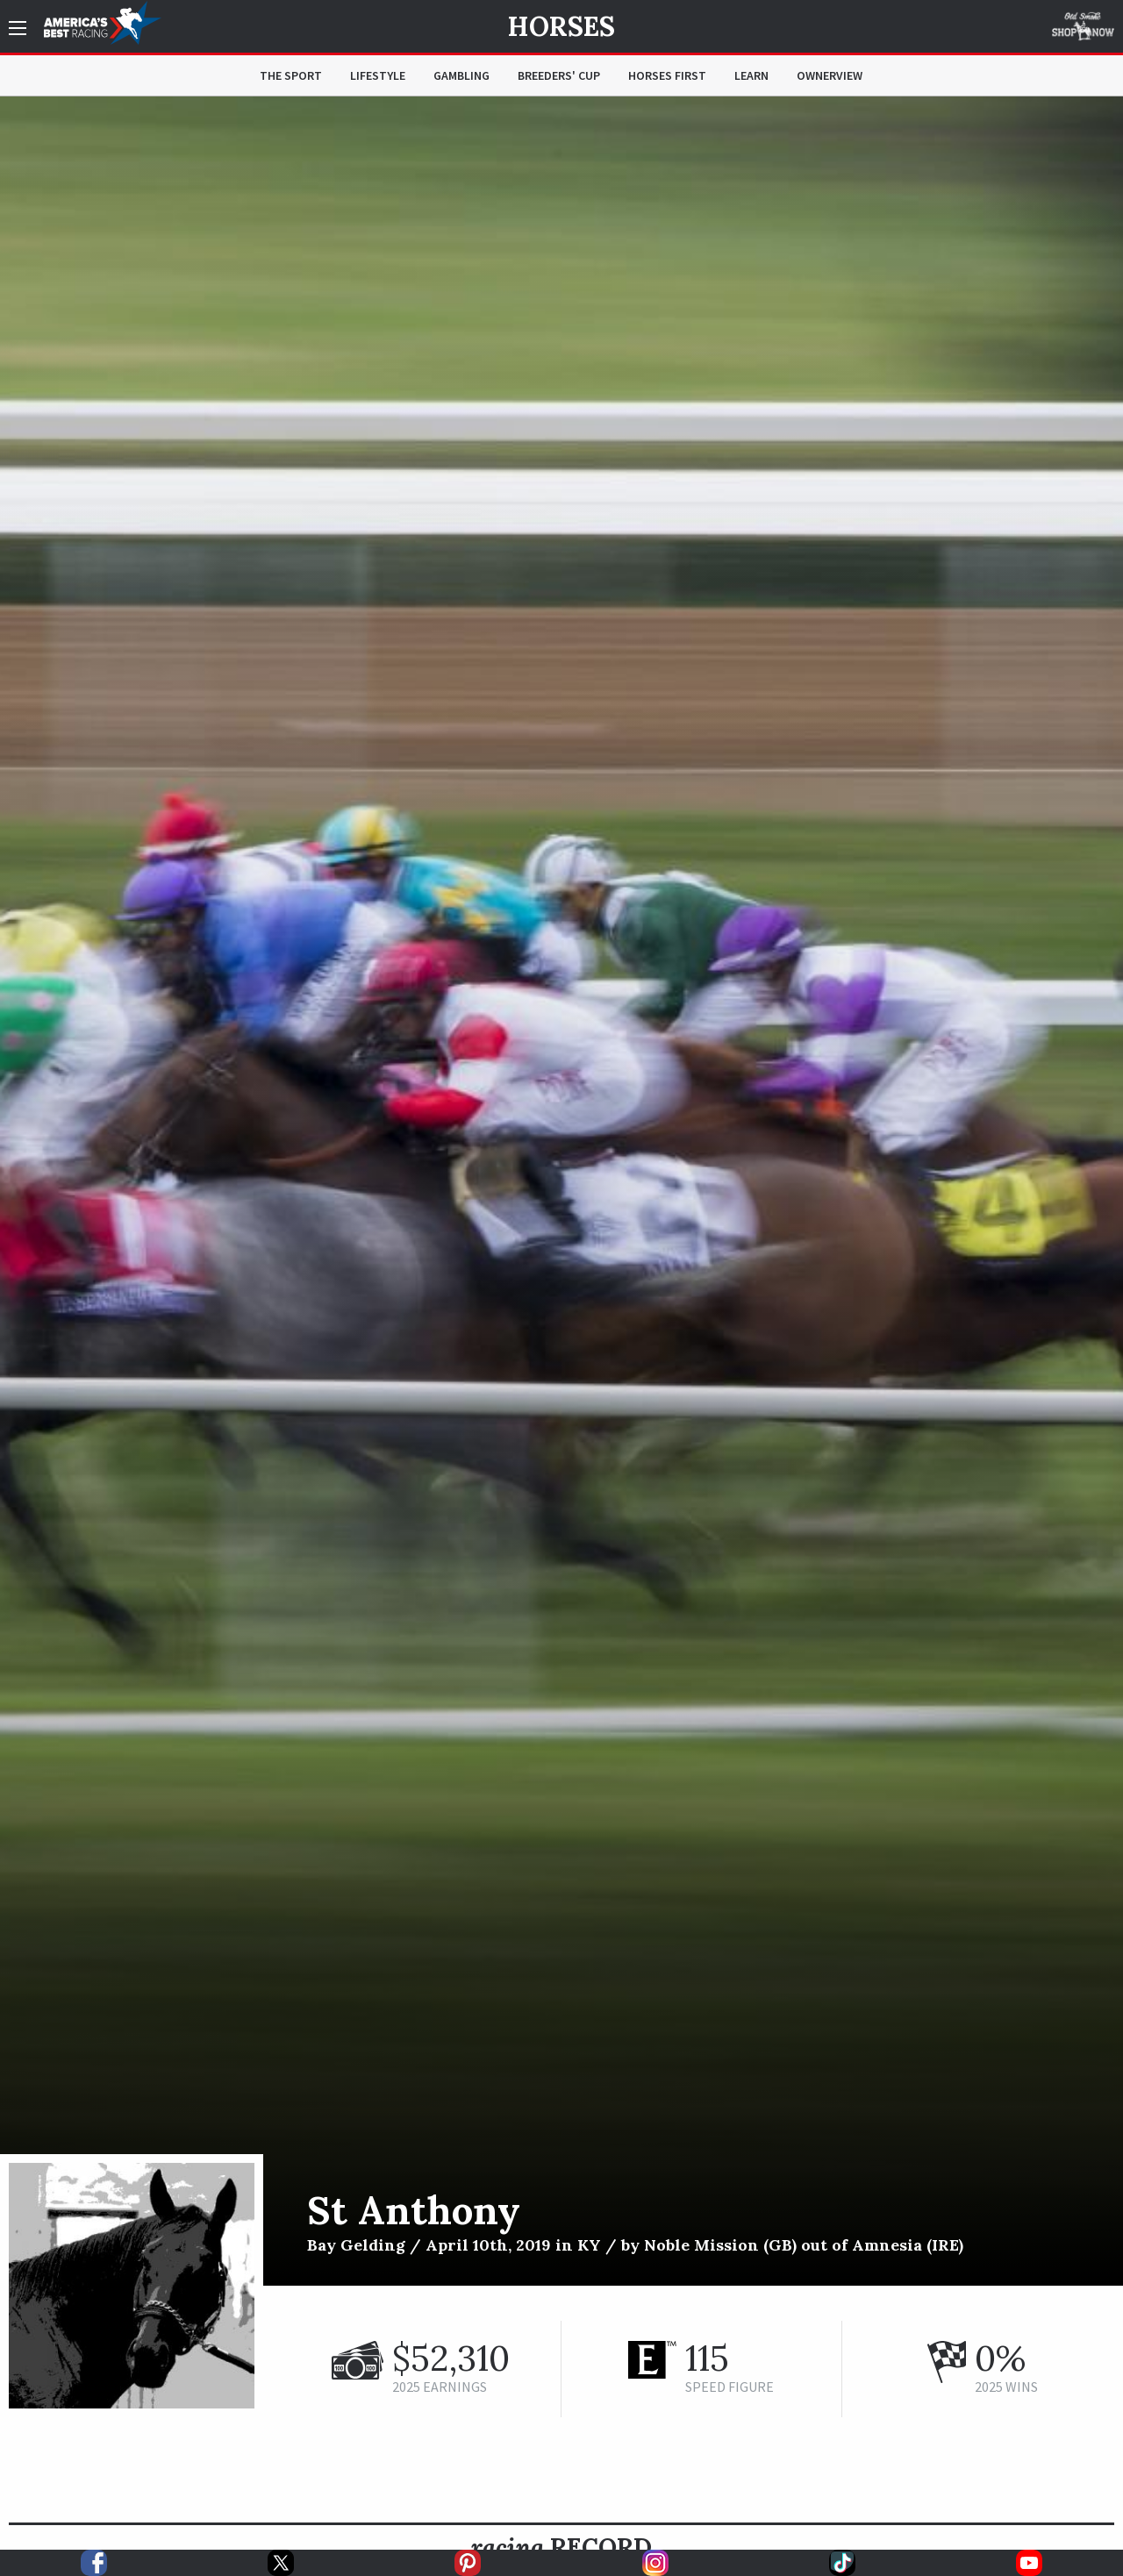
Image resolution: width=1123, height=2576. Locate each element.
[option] (561, 1191)
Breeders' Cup (559, 75)
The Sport (291, 75)
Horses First (667, 75)
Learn (751, 75)
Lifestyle (377, 75)
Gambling (461, 75)
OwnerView (829, 75)
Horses (561, 26)
